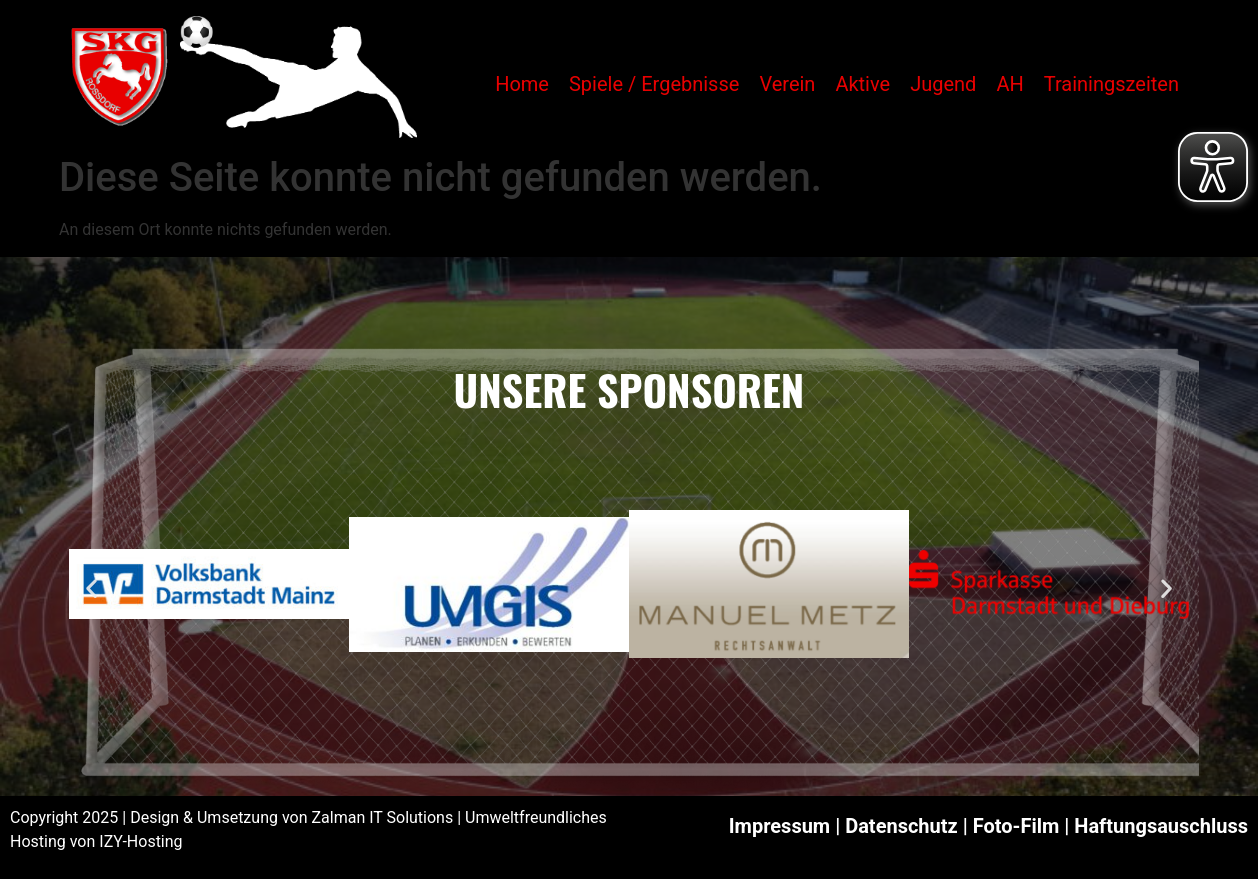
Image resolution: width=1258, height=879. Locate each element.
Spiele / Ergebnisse (654, 84)
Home (522, 84)
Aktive (862, 84)
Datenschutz (901, 826)
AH (1009, 84)
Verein (787, 84)
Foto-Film (1016, 826)
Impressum (779, 826)
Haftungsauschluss (1161, 826)
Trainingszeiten (1111, 84)
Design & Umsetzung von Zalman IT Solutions (291, 817)
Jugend (943, 84)
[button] (91, 587)
